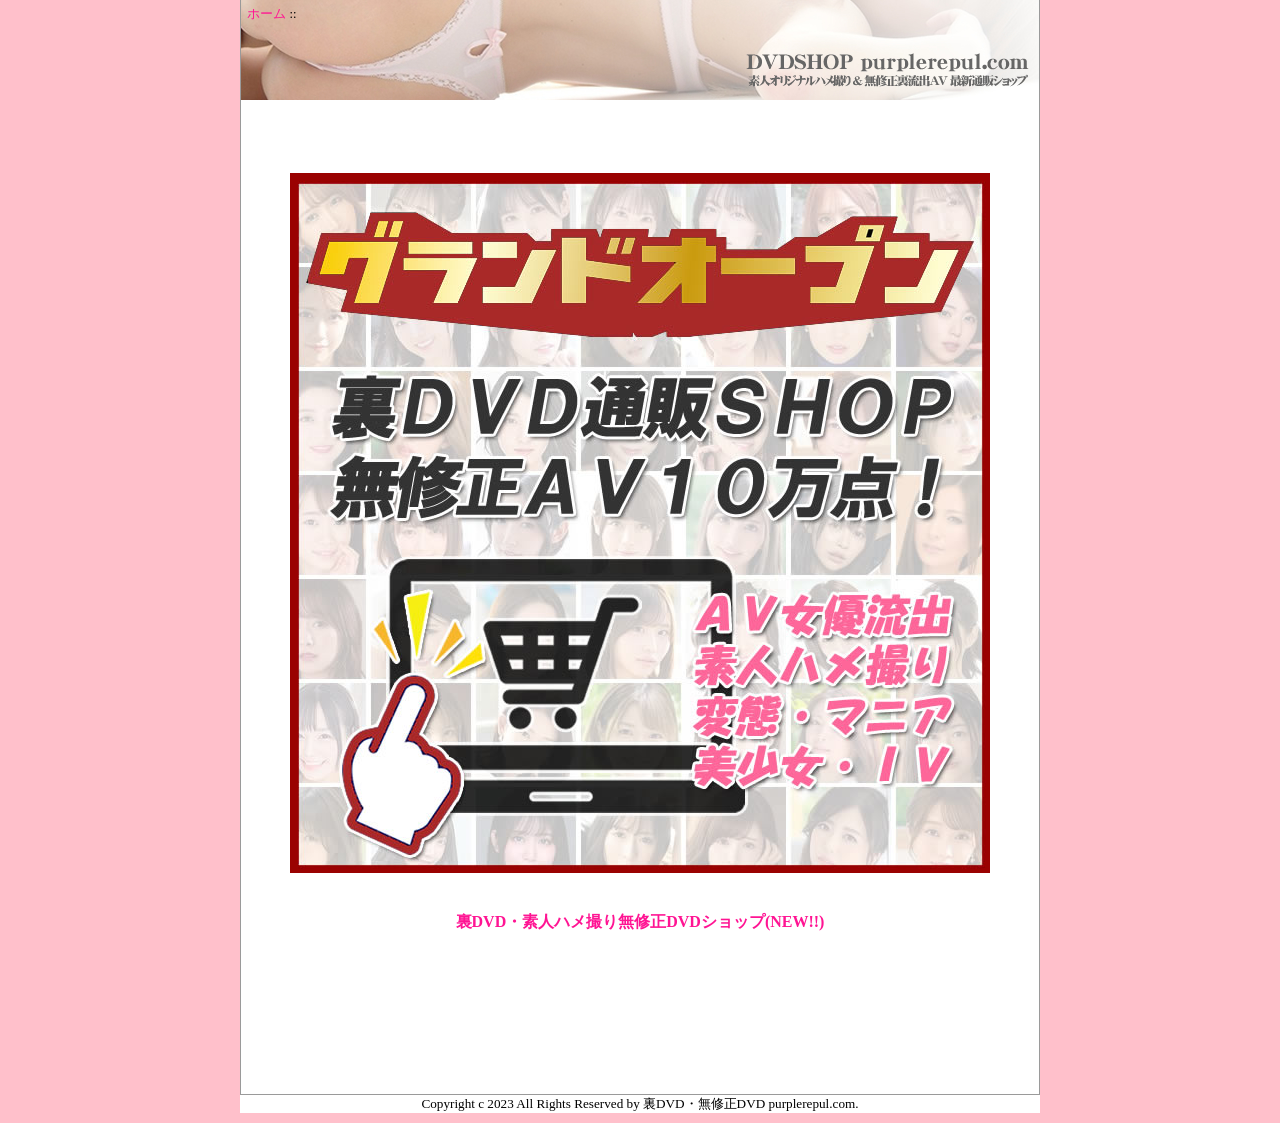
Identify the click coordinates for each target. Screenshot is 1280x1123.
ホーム (266, 14)
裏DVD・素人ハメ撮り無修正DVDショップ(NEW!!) (640, 921)
